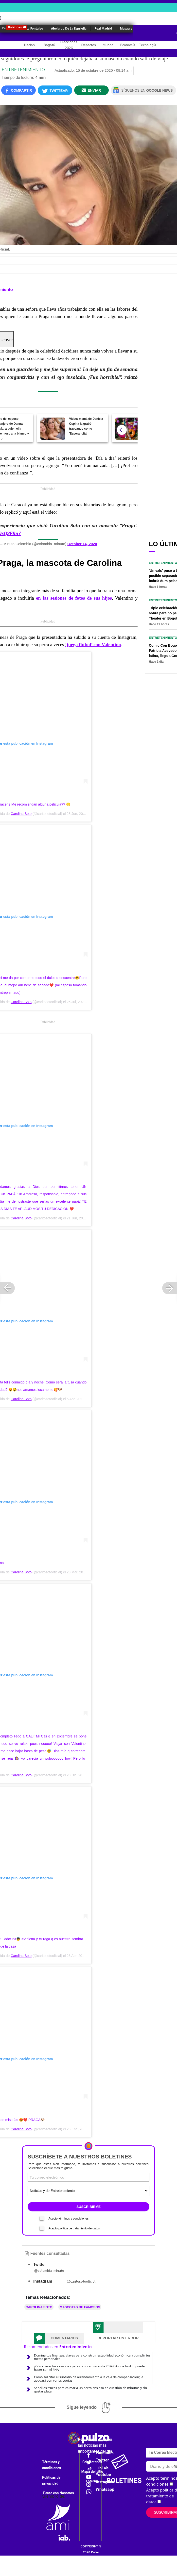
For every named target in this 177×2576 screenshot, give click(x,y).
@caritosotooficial (79, 2281)
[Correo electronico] (88, 2177)
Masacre (126, 28)
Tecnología (147, 45)
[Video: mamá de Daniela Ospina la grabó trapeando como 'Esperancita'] (52, 429)
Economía (127, 45)
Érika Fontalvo (32, 28)
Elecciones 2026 (68, 45)
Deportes (88, 45)
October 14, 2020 (82, 544)
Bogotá (49, 45)
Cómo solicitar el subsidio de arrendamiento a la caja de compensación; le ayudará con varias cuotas (88, 2378)
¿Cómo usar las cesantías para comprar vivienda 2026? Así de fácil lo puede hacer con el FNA (89, 2367)
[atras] (122, 430)
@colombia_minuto (49, 2270)
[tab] (59, 2338)
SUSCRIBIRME (88, 2207)
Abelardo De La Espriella (69, 28)
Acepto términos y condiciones (68, 2218)
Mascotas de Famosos (80, 2307)
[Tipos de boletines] (88, 2191)
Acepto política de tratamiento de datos (74, 2228)
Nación (29, 45)
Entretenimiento (23, 70)
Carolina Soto (21, 814)
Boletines (15, 27)
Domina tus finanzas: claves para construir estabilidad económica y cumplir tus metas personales (92, 2357)
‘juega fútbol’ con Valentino (93, 644)
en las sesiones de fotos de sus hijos (74, 598)
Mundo (108, 45)
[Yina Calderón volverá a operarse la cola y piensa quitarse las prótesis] (127, 429)
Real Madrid (103, 28)
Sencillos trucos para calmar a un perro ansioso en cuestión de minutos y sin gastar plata (90, 2389)
